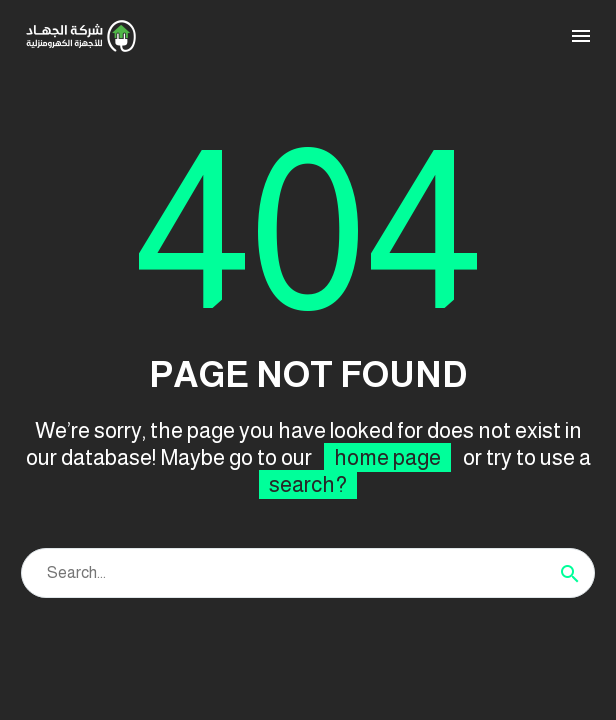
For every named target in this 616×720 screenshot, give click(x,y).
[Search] (308, 573)
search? (308, 484)
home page (387, 457)
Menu (581, 36)
